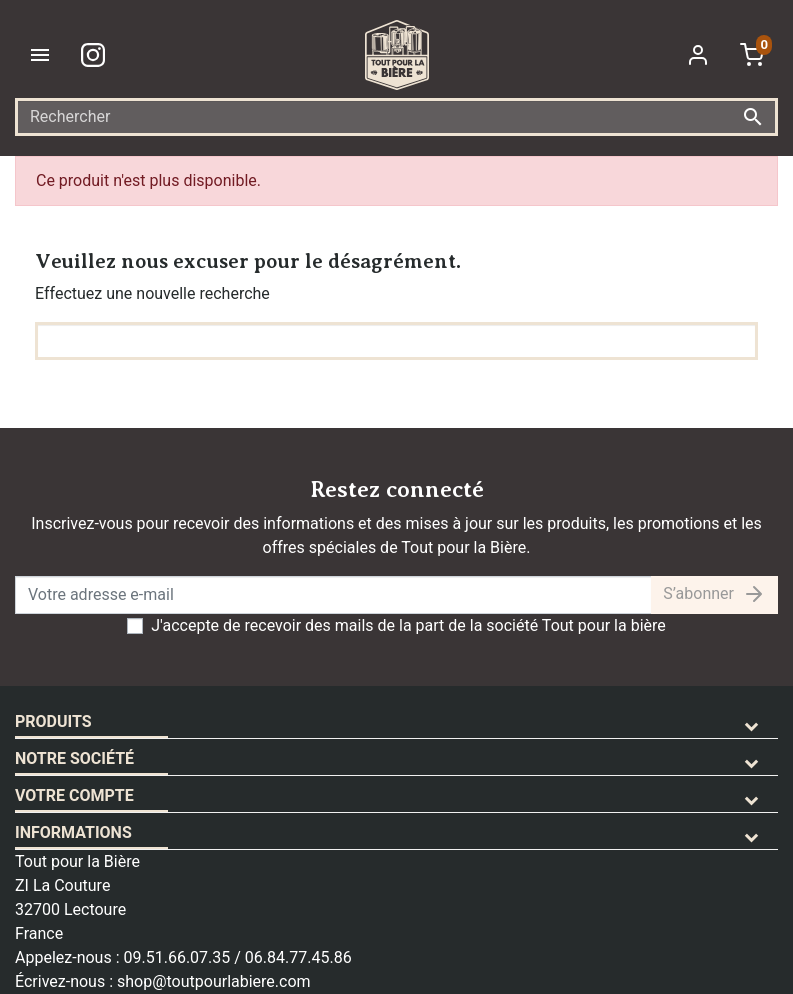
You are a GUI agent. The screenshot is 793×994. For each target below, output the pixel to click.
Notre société (74, 758)
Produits (53, 721)
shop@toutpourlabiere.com (214, 981)
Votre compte (74, 795)
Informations (73, 832)
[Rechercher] (396, 117)
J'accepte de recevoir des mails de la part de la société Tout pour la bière (408, 625)
